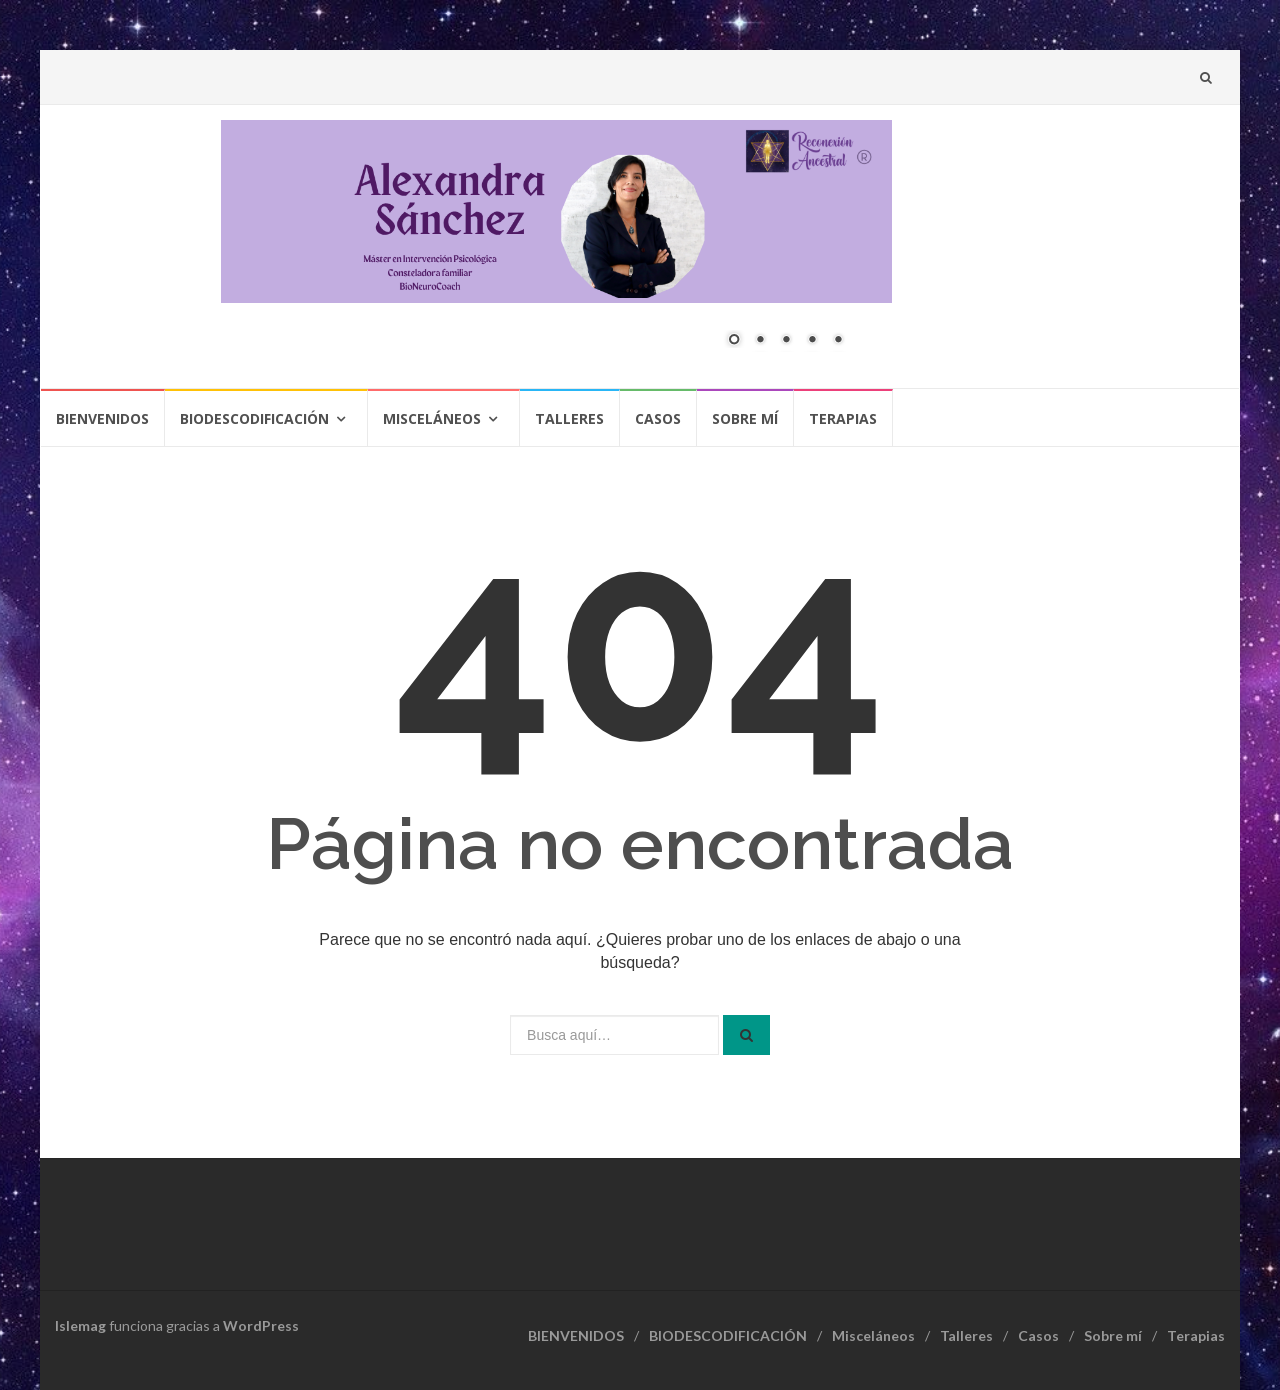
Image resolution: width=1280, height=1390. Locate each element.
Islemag (80, 1325)
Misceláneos (432, 418)
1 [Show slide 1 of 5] (734, 341)
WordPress (261, 1325)
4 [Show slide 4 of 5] (812, 341)
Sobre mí (745, 418)
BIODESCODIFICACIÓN (254, 418)
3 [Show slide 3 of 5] (786, 341)
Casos (658, 418)
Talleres (569, 418)
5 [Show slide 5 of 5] (838, 341)
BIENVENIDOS (102, 418)
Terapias (843, 418)
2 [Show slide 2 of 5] (760, 341)
